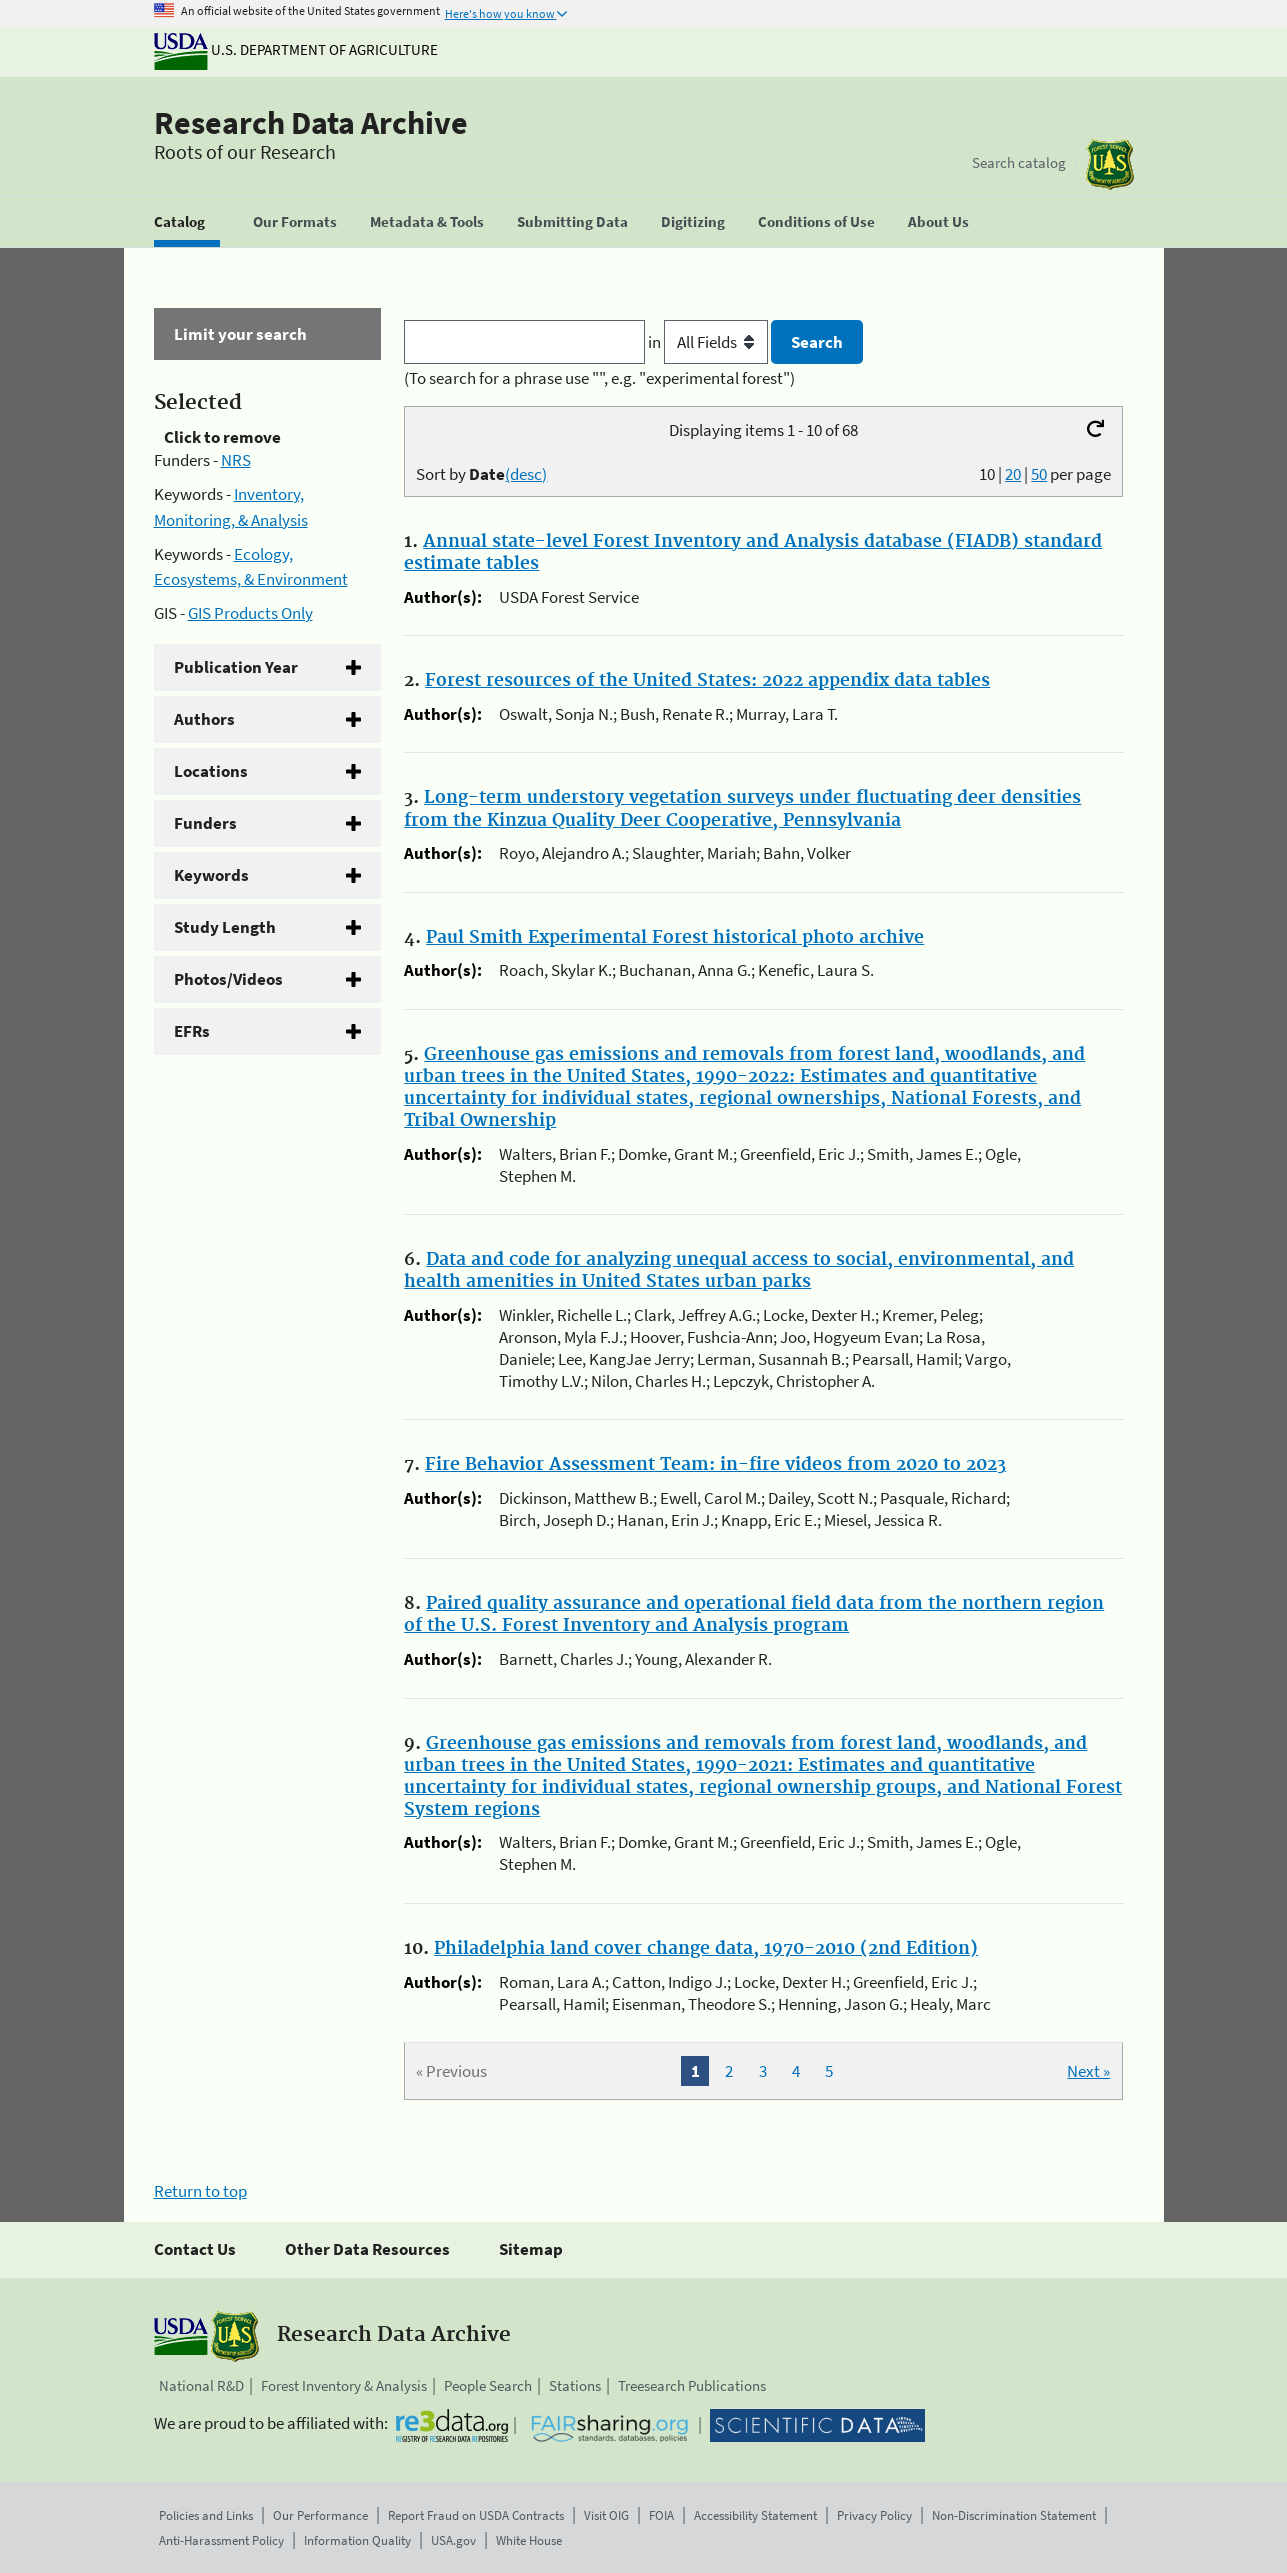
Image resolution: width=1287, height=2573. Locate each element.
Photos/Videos (228, 979)
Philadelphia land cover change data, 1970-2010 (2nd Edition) (706, 1949)
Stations (575, 2385)
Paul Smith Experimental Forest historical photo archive (675, 938)
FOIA (661, 2515)
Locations (211, 771)
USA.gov (453, 2540)
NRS (236, 460)
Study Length (225, 927)
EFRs (192, 1031)
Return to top (200, 2191)
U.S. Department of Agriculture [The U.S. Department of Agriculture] (296, 49)
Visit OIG (606, 2515)
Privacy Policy (874, 2515)
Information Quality (357, 2540)
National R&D (201, 2385)
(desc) (526, 474)
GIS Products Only (250, 613)
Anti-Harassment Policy (221, 2540)
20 (1013, 474)
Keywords (211, 875)
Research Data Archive (311, 123)
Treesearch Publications (692, 2385)
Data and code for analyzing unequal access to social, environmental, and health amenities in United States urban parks (739, 1271)
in (709, 342)
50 (1039, 474)
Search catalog (1019, 162)
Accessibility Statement (755, 2515)
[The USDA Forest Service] (1110, 164)
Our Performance (320, 2515)
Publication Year (236, 667)
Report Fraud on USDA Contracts (476, 2515)
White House (529, 2540)
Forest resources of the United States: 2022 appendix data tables (707, 681)
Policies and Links (206, 2515)
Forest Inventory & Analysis (344, 2385)
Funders (205, 823)
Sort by (481, 474)
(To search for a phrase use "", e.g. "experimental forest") (599, 378)
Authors (204, 719)
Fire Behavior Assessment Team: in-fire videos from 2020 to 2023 (715, 1465)
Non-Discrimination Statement (1014, 2515)
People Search (488, 2385)
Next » (1088, 2071)
